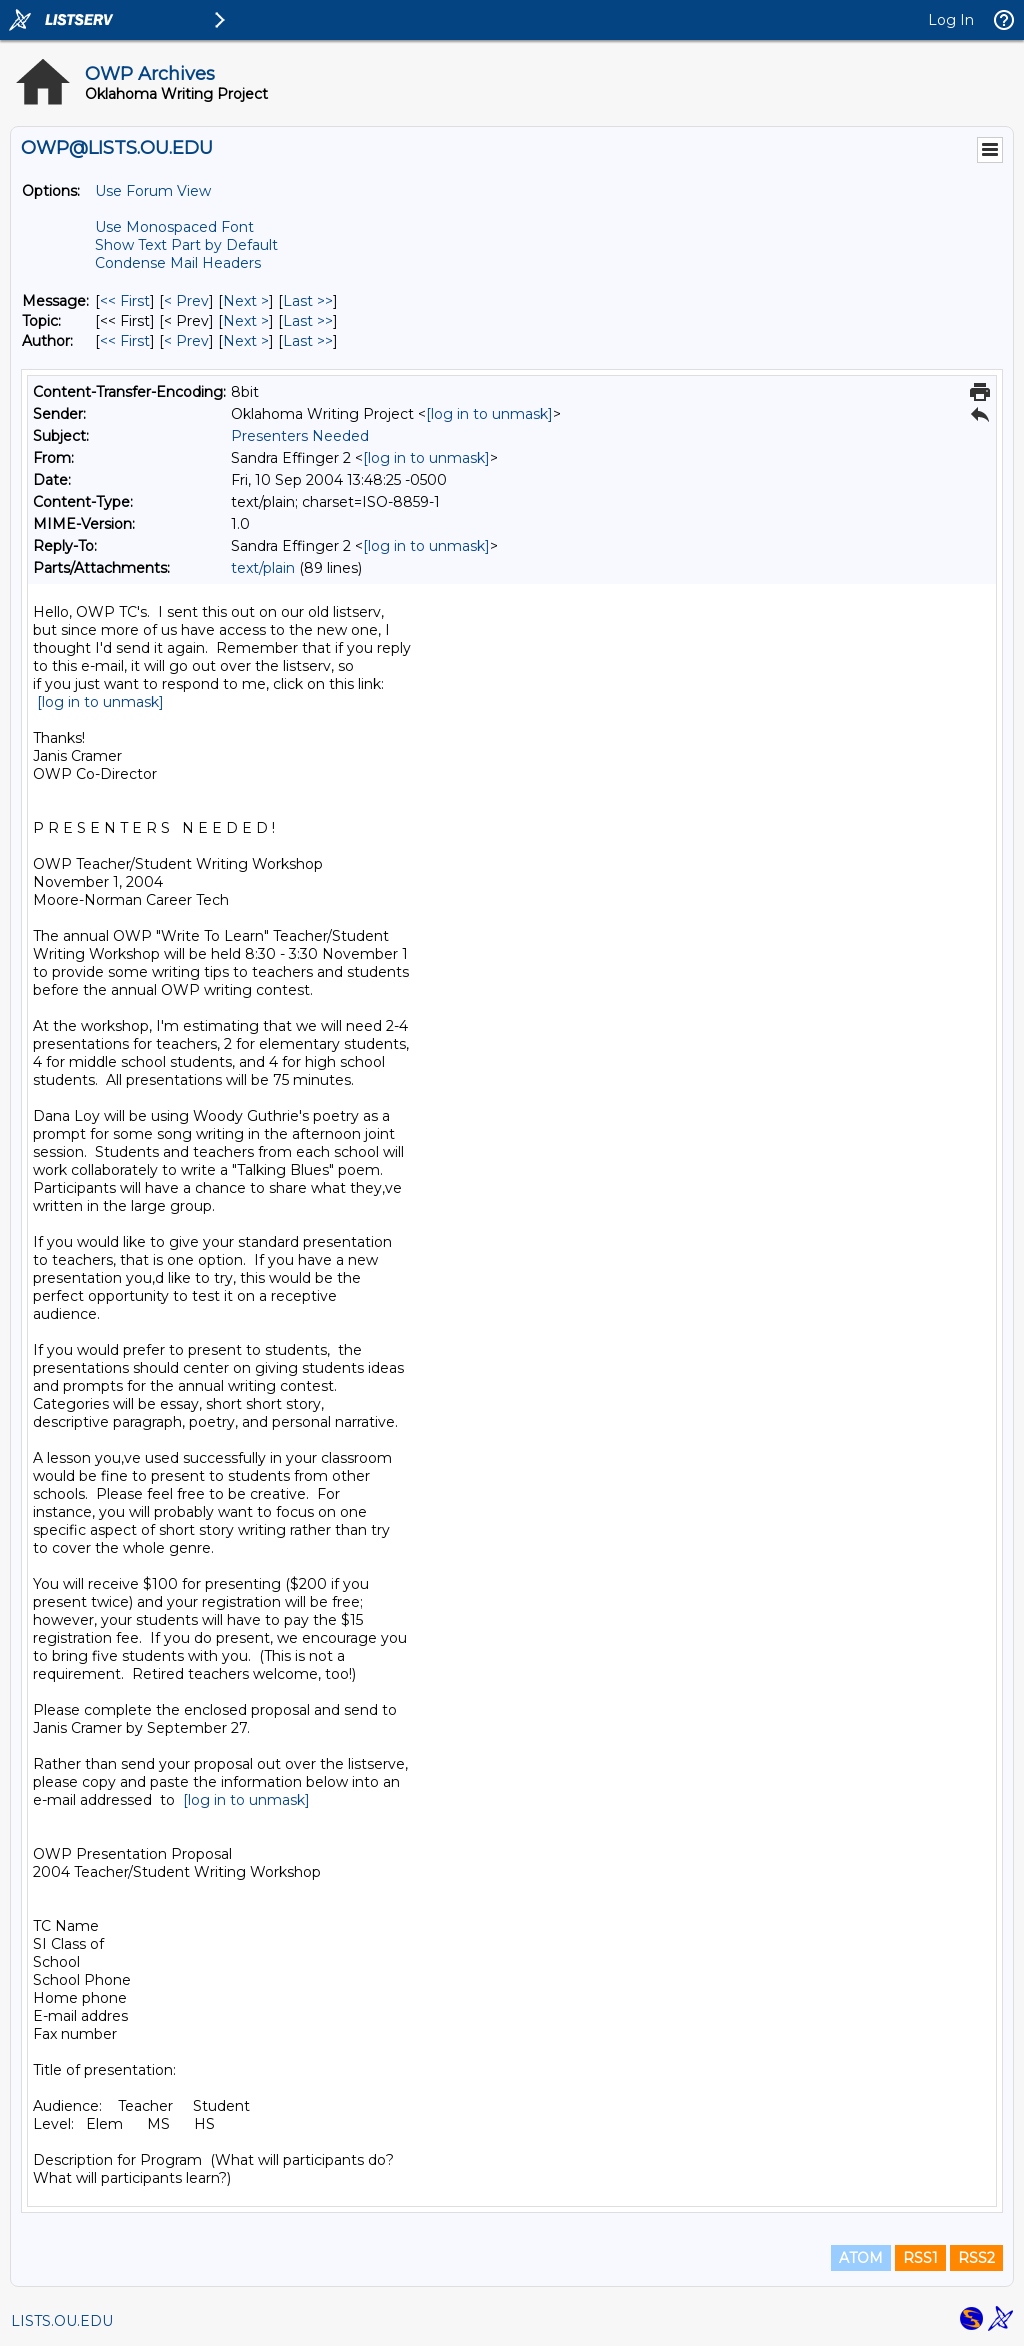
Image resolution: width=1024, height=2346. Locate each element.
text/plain (263, 568)
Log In (951, 20)
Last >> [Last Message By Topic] (308, 321)
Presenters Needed (300, 436)
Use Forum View (153, 191)
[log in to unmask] (489, 414)
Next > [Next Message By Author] (246, 341)
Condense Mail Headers (178, 263)
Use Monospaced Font (174, 227)
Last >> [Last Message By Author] (308, 341)
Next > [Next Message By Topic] (246, 321)
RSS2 (976, 2258)
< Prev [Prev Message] (186, 301)
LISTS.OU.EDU (62, 2321)
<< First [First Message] (125, 301)
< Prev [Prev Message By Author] (186, 341)
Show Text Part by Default (186, 245)
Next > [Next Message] (246, 301)
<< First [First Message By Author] (125, 341)
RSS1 (920, 2258)
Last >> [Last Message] (308, 301)
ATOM (861, 2258)
